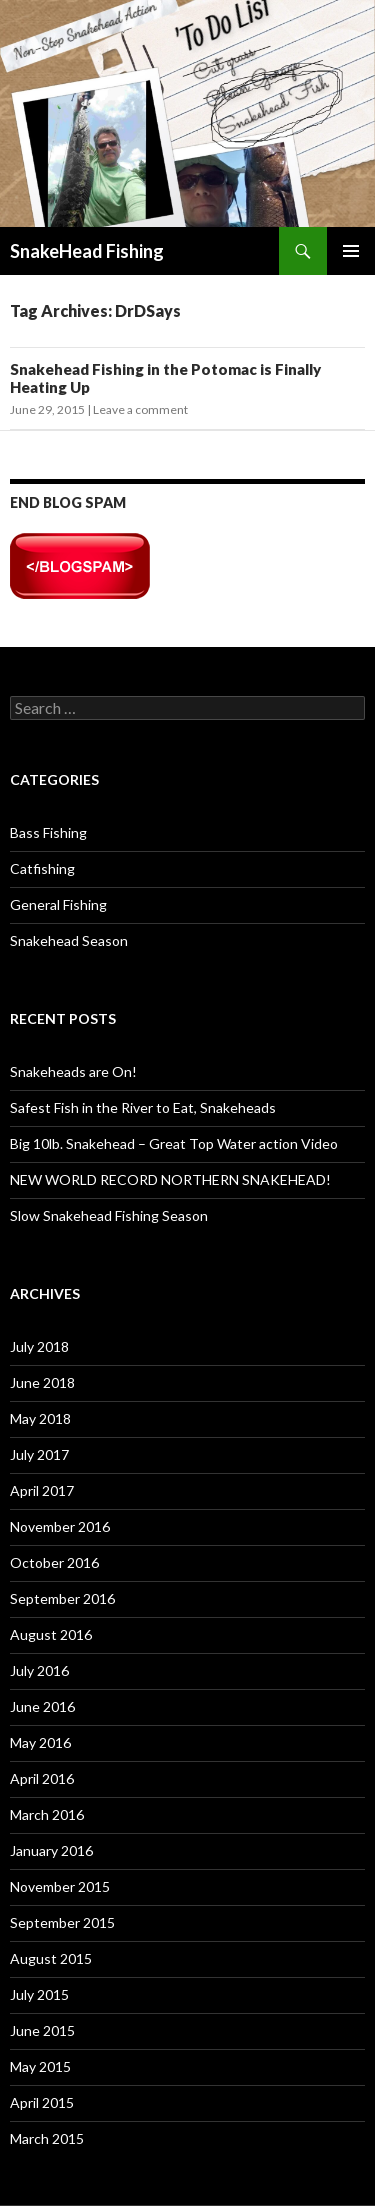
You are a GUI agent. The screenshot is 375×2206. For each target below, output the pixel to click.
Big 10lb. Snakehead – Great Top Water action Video (174, 1143)
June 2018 (42, 1382)
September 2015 (62, 1922)
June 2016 (42, 1706)
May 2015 (40, 2066)
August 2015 (51, 1958)
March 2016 (47, 1814)
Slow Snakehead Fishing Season (109, 1215)
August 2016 (51, 1634)
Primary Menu (351, 251)
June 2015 (42, 2030)
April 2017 (42, 1490)
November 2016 (60, 1526)
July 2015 (39, 1994)
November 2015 (60, 1886)
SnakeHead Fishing (87, 251)
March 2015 (47, 2138)
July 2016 (39, 1670)
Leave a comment (140, 409)
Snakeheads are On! (73, 1071)
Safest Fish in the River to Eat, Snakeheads (143, 1107)
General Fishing (58, 904)
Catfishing (42, 868)
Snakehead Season (69, 940)
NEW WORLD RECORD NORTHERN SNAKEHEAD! (170, 1179)
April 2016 (42, 1778)
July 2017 (39, 1454)
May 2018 (40, 1418)
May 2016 (40, 1742)
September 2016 (62, 1598)
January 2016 (51, 1850)
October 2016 (54, 1562)
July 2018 (39, 1346)
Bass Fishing (48, 832)
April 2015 (42, 2102)
